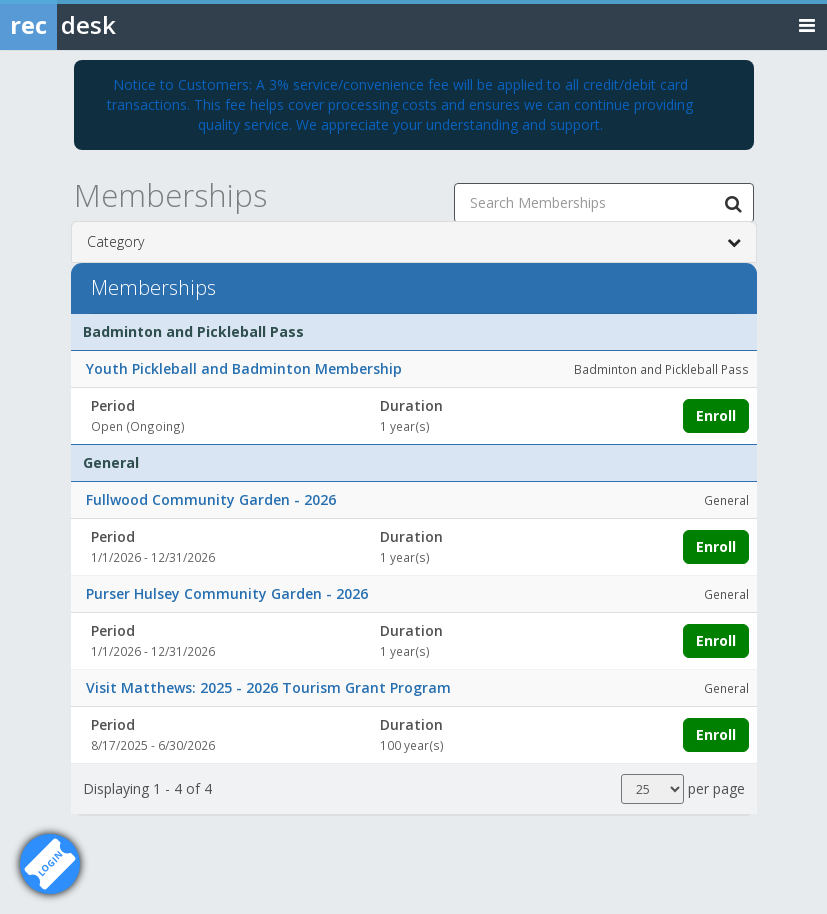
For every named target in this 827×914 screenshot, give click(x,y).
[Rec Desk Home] (110, 25)
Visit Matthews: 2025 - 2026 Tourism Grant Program (268, 687)
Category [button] (414, 242)
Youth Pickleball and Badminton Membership (244, 368)
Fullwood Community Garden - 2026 (211, 499)
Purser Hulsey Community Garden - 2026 (227, 593)
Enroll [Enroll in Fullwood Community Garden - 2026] (716, 546)
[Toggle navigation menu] (807, 24)
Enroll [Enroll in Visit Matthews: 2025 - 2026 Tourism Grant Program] (716, 734)
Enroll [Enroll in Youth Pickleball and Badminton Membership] (716, 415)
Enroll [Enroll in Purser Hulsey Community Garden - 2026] (716, 640)
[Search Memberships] (734, 203)
